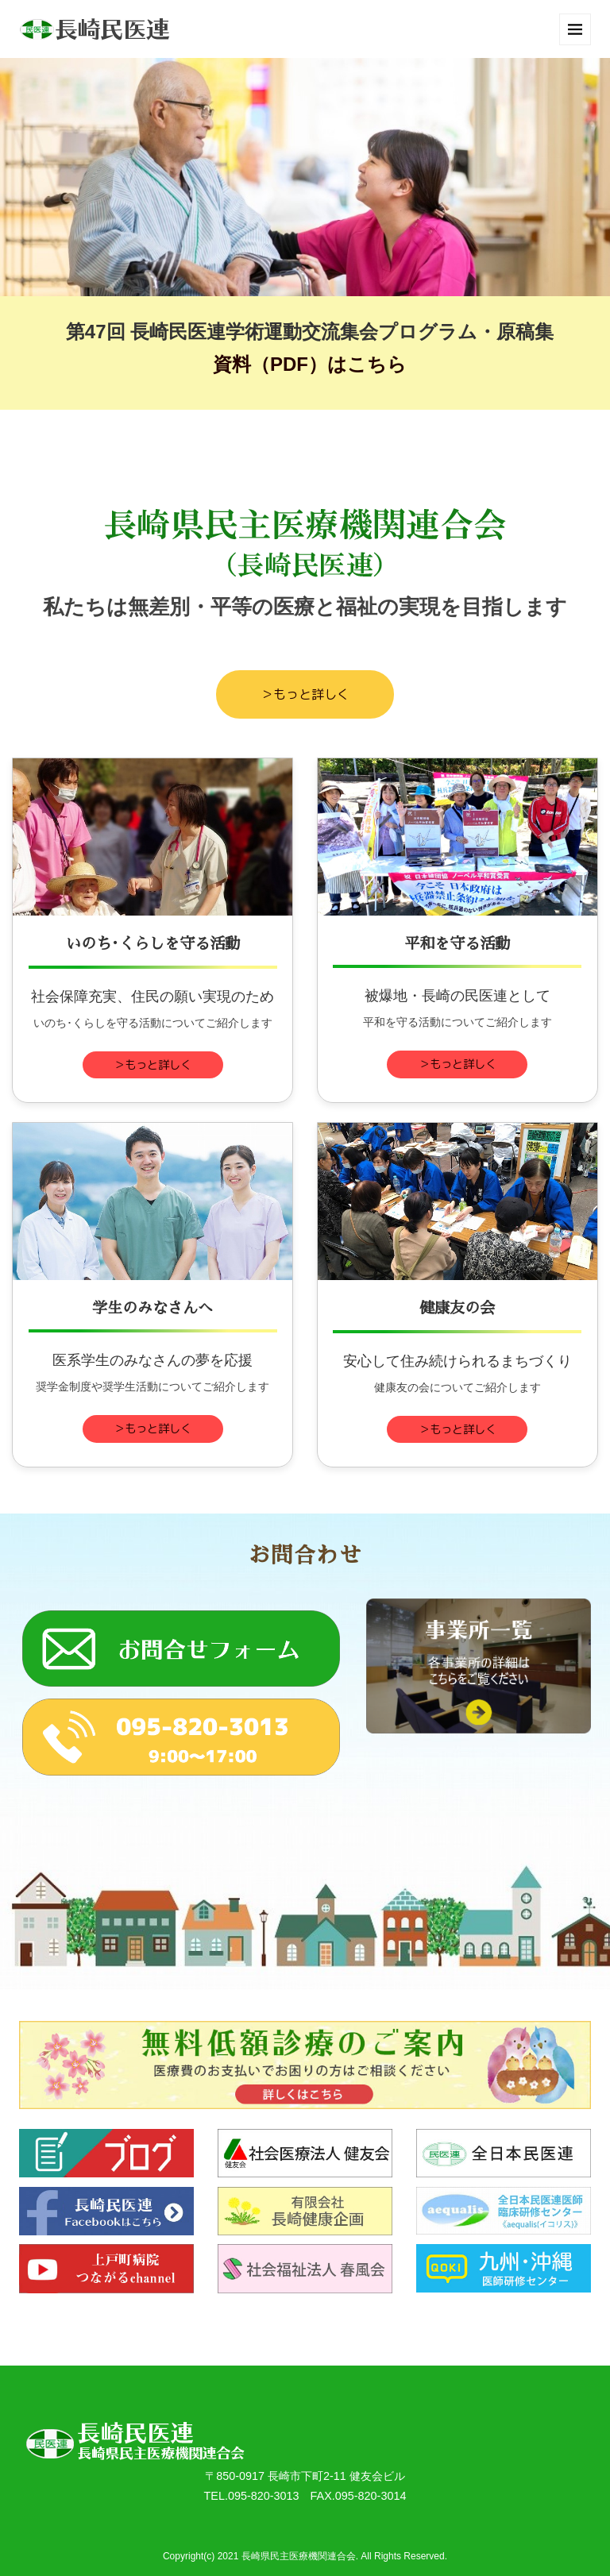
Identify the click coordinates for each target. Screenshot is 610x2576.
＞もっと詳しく (305, 694)
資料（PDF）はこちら (310, 364)
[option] (305, 177)
